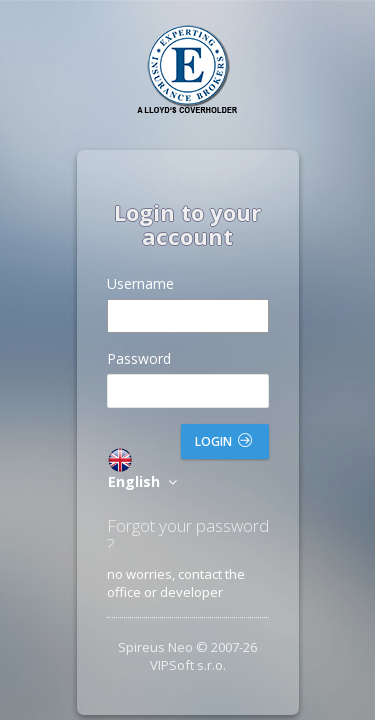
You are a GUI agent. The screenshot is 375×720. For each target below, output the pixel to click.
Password (139, 358)
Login (223, 441)
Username (140, 283)
